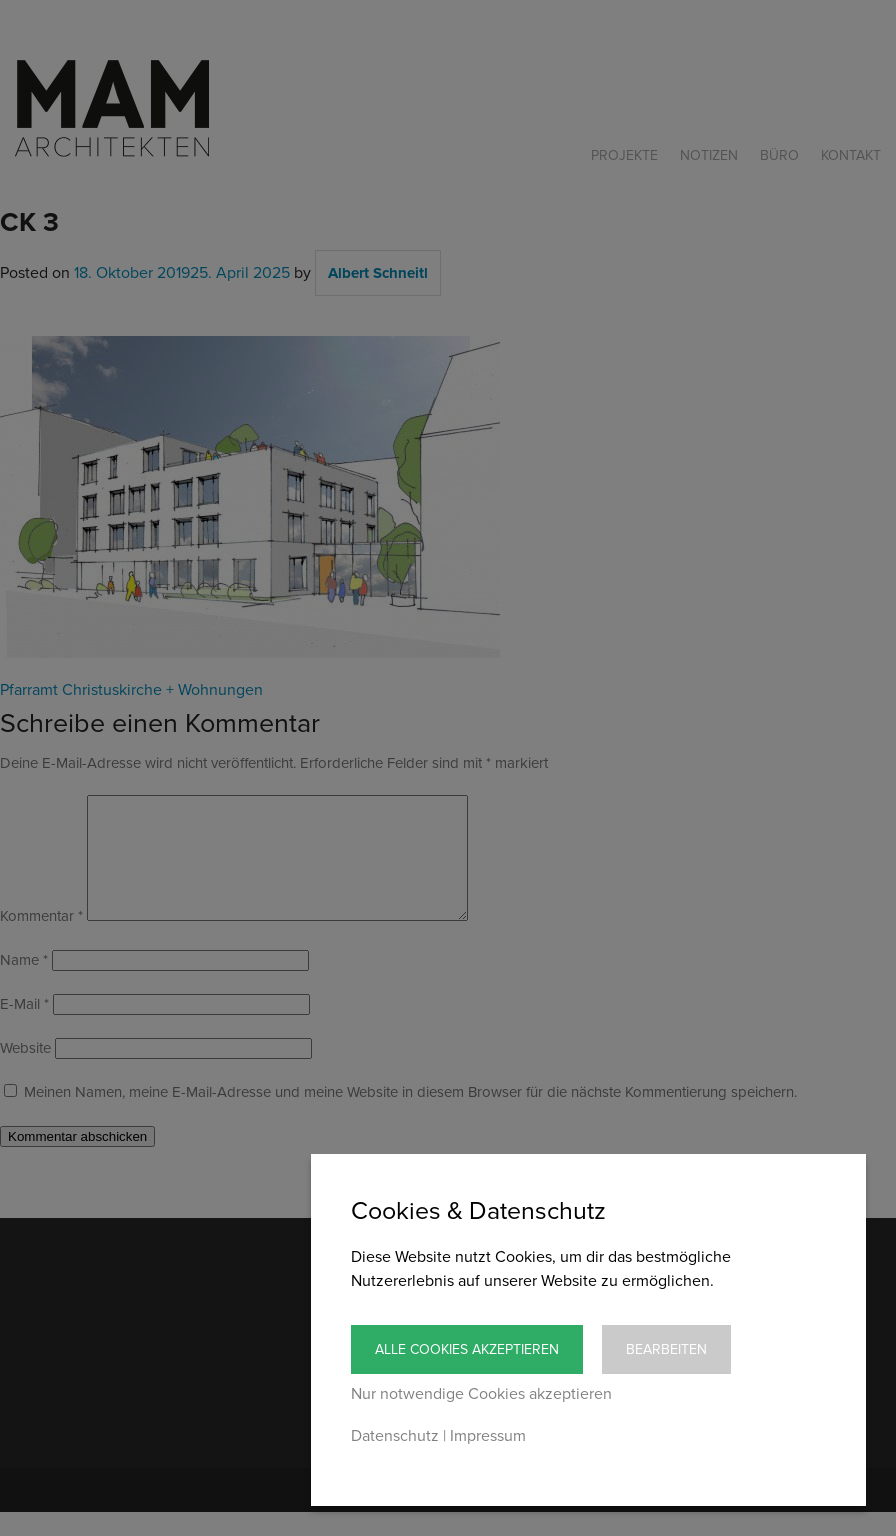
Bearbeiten (666, 1349)
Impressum (488, 1436)
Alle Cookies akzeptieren (467, 1349)
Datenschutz (395, 1436)
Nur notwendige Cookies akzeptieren (481, 1394)
